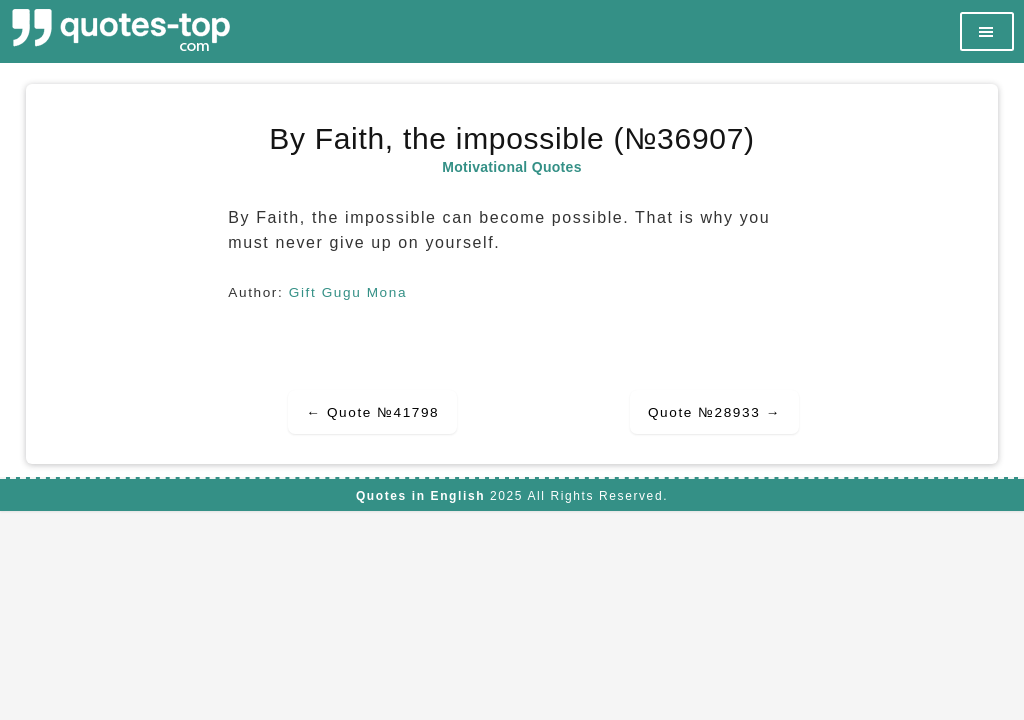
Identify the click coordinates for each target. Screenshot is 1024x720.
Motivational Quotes (512, 167)
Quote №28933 (714, 412)
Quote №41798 (372, 412)
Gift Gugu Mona (348, 292)
